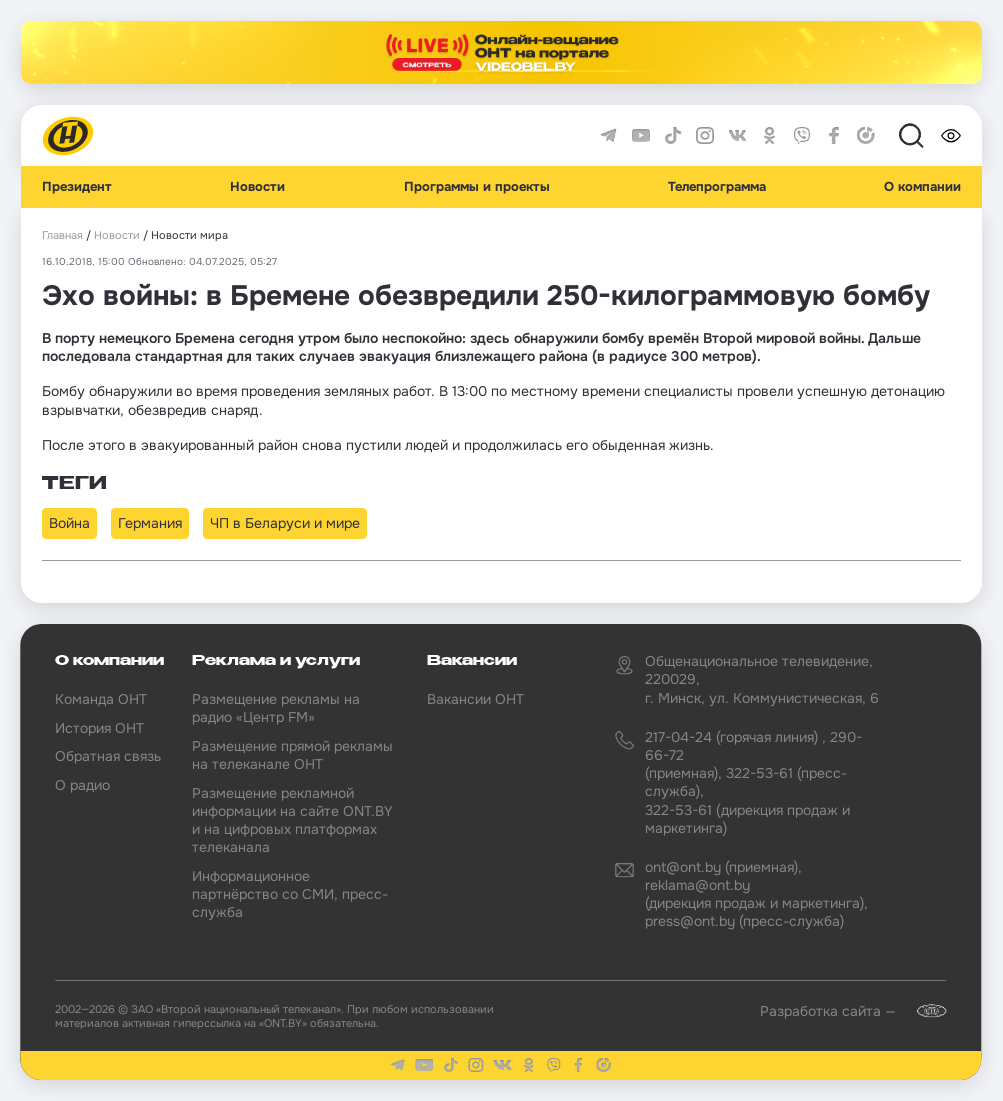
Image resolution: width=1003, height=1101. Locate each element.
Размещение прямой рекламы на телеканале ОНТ (292, 755)
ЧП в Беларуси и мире (285, 523)
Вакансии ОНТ (475, 699)
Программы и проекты (477, 187)
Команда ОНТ (101, 699)
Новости (257, 187)
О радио (82, 785)
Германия (150, 523)
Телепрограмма (717, 187)
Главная (62, 235)
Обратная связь (108, 756)
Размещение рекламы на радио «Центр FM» (276, 708)
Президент (77, 187)
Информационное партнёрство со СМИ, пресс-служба (290, 894)
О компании (922, 187)
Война (69, 523)
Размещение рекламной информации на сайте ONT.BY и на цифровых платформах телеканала (292, 820)
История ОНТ (99, 728)
